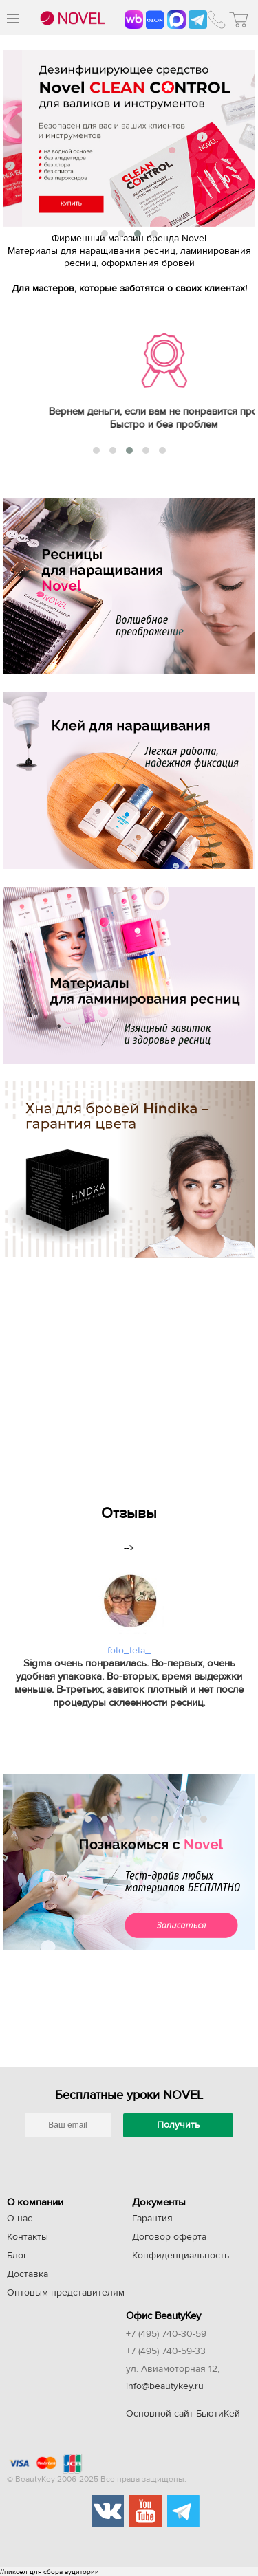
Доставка (27, 2274)
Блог (17, 2255)
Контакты (27, 2237)
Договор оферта (169, 2237)
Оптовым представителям (66, 2293)
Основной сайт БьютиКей (183, 2414)
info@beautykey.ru (165, 2386)
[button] (104, 234)
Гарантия (152, 2218)
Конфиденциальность (180, 2255)
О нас (19, 2218)
